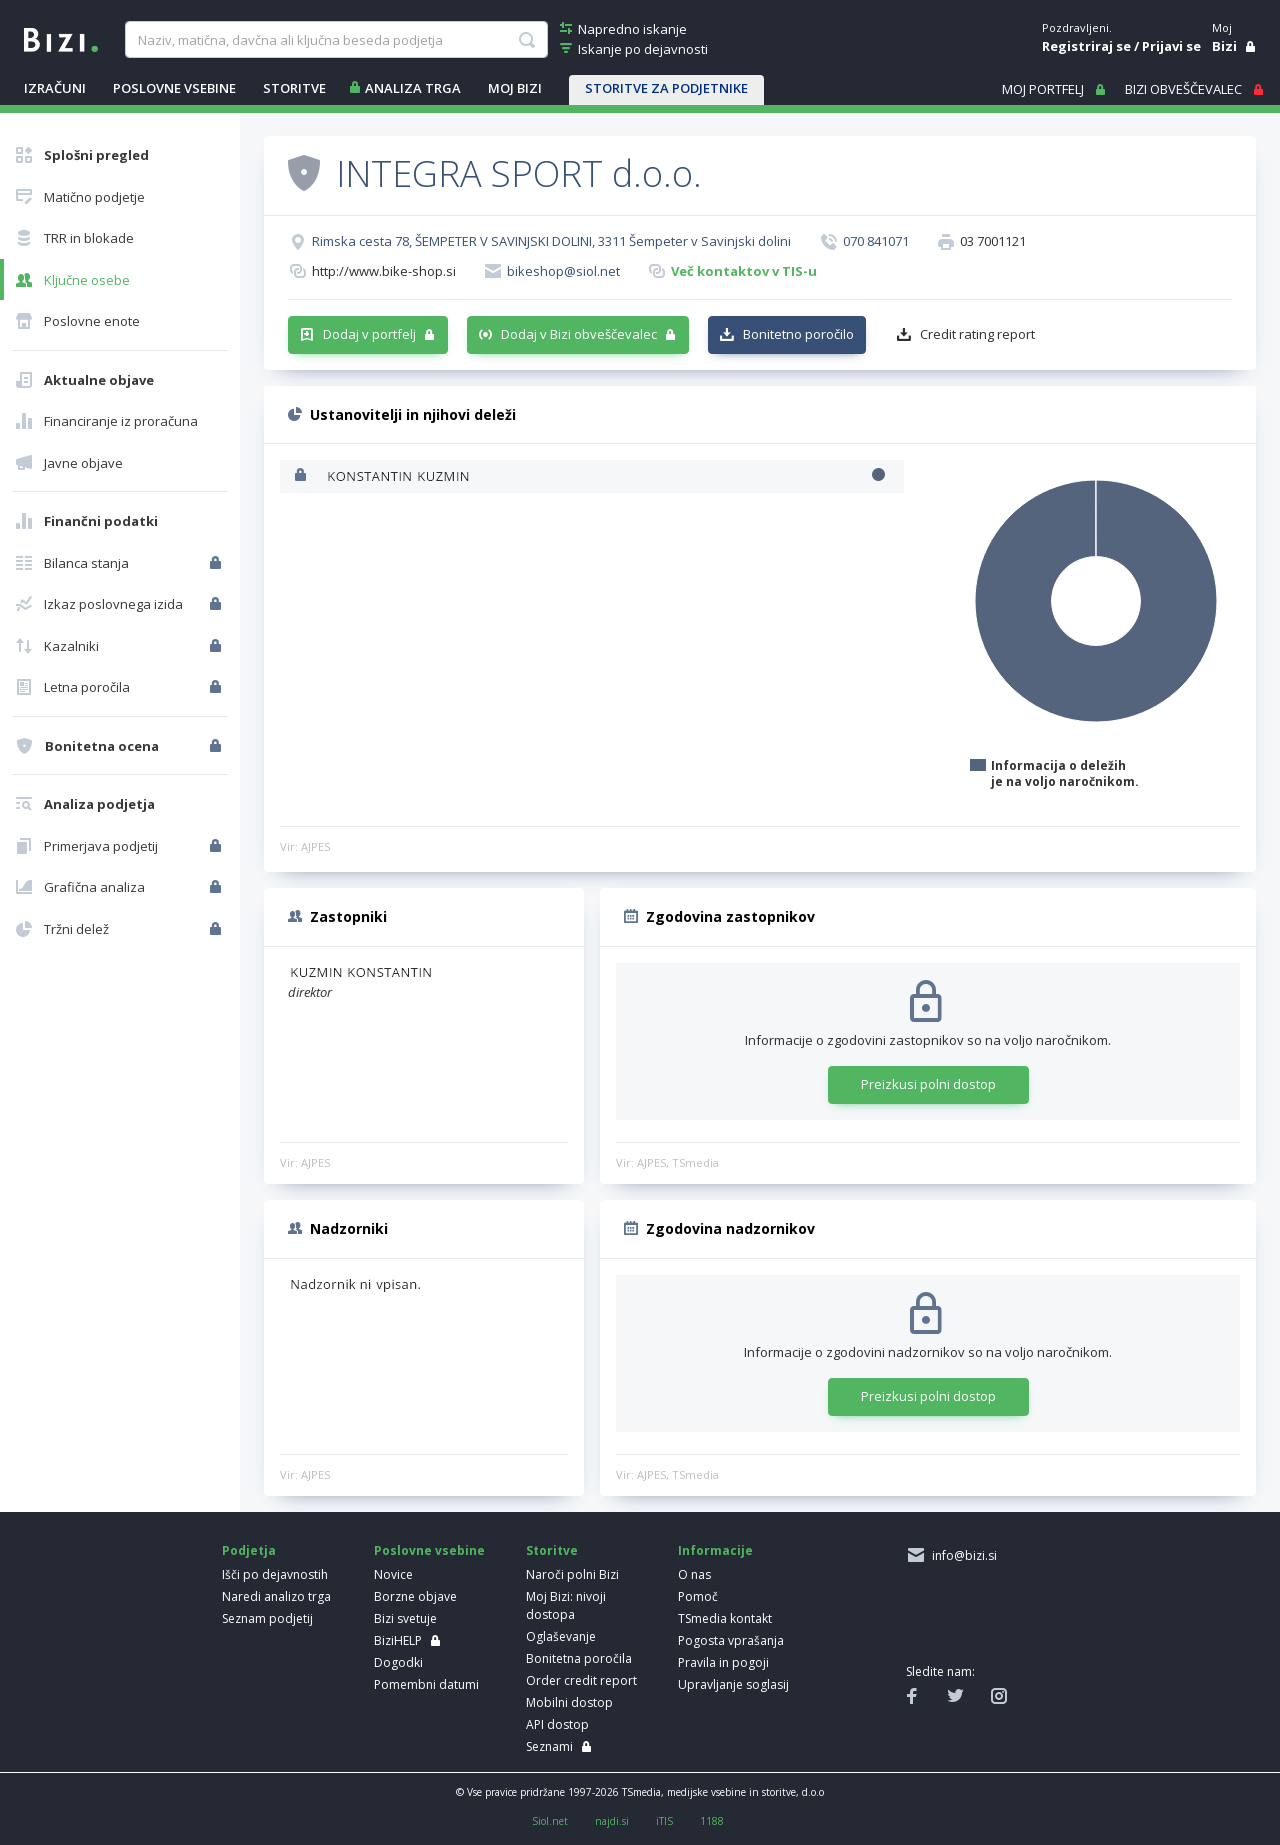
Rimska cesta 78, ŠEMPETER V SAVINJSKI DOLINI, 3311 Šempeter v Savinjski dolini (551, 241)
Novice (393, 1574)
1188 (712, 1821)
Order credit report (581, 1680)
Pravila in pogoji (723, 1662)
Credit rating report (977, 334)
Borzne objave (415, 1596)
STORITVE (294, 88)
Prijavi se (1171, 46)
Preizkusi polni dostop (928, 1084)
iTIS (664, 1821)
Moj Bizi (515, 88)
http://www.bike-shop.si (384, 271)
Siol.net (550, 1821)
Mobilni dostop (569, 1702)
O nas (694, 1574)
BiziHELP (398, 1640)
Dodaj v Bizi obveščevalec (579, 334)
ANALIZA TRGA (413, 88)
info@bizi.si (961, 1555)
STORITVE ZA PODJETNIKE (666, 88)
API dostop (557, 1724)
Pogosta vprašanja (731, 1640)
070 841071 (876, 241)
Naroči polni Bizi (572, 1574)
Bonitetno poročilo (798, 334)
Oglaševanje (561, 1636)
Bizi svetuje (405, 1618)
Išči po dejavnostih (275, 1574)
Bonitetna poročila (579, 1658)
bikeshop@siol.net (563, 271)
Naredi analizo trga (276, 1596)
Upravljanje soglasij (733, 1684)
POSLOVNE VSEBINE (174, 88)
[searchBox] (336, 40)
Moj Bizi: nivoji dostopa (566, 1605)
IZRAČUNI (55, 88)
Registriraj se (1086, 46)
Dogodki (398, 1662)
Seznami (549, 1746)
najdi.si (612, 1821)
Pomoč (698, 1596)
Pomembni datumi (426, 1684)
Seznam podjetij (267, 1618)
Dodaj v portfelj (369, 334)
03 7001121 (993, 241)
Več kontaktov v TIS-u (744, 271)
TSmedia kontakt (725, 1618)
